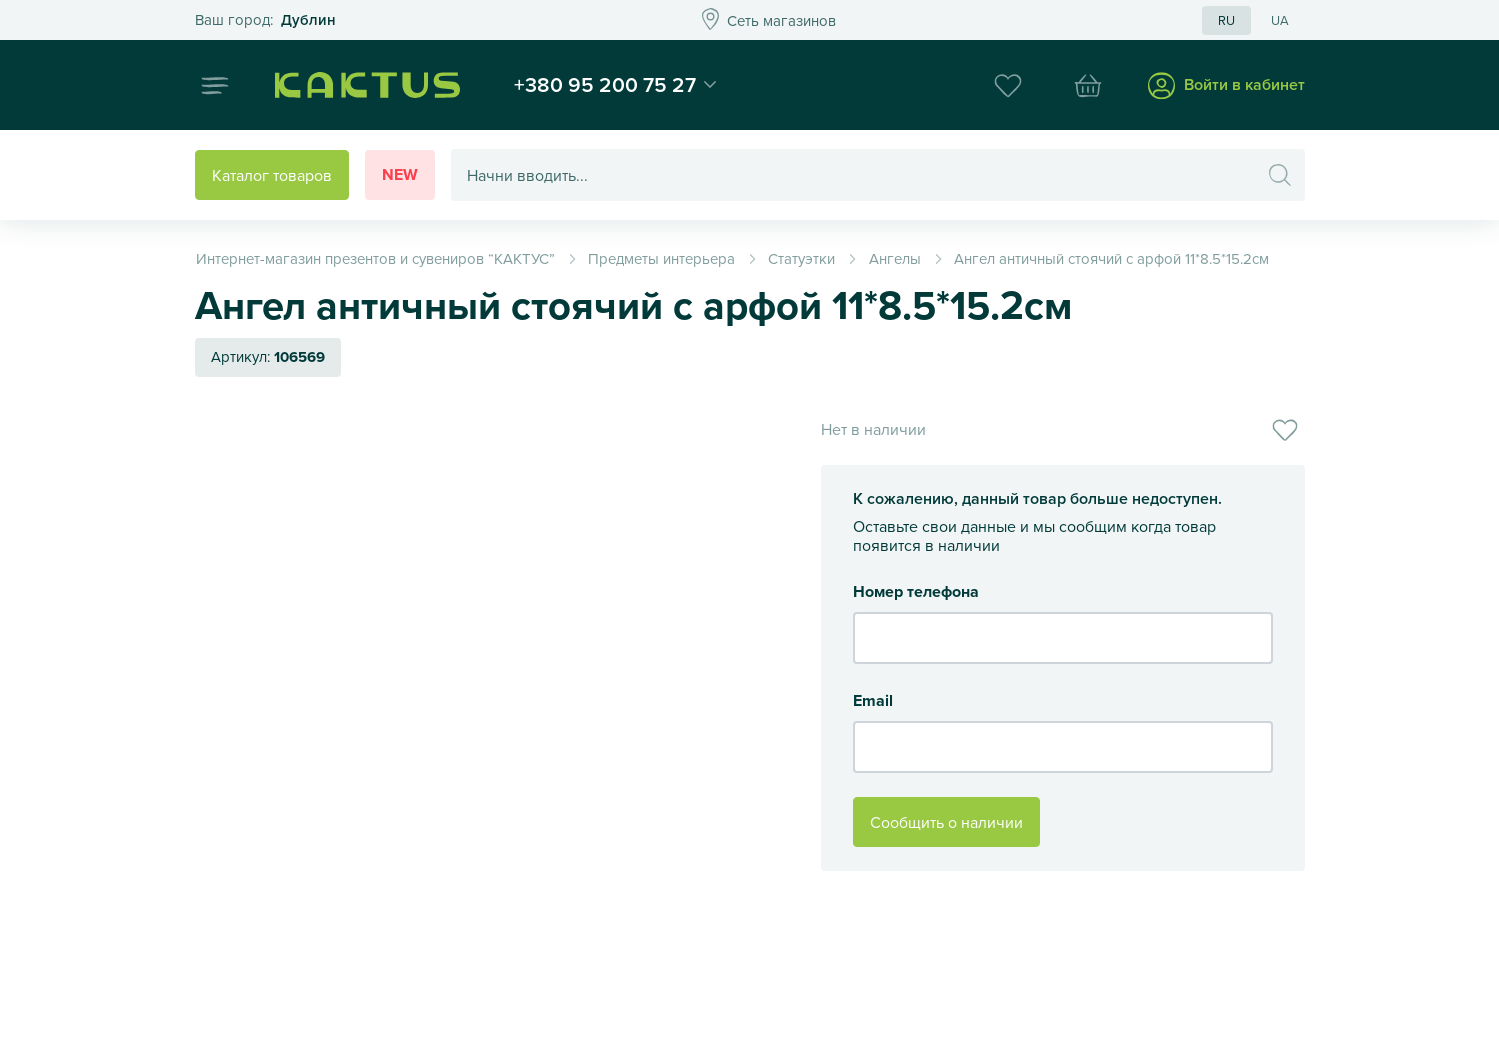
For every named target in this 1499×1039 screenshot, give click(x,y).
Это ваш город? (265, 20)
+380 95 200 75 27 (605, 84)
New (400, 174)
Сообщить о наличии (946, 822)
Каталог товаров (272, 175)
